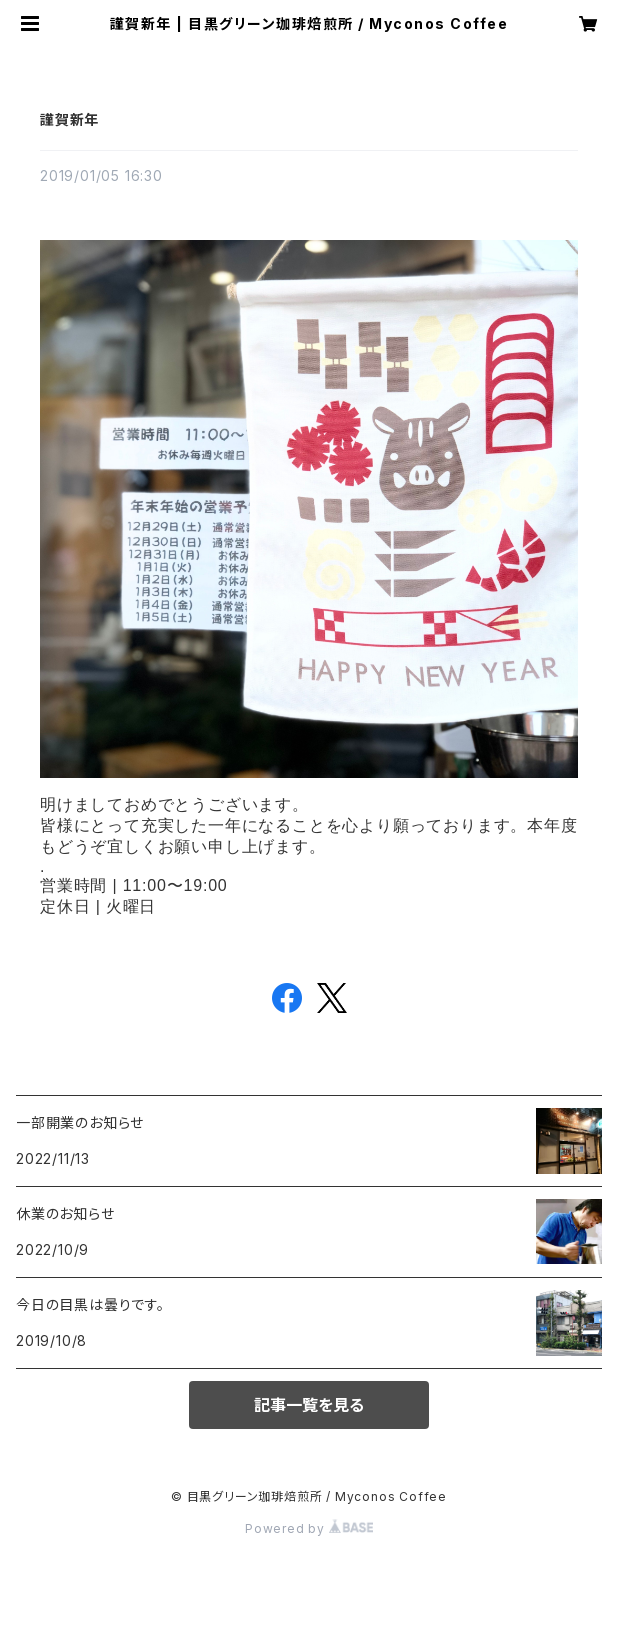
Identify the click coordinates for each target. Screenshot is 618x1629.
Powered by (309, 1528)
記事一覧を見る (309, 1405)
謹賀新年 (69, 119)
